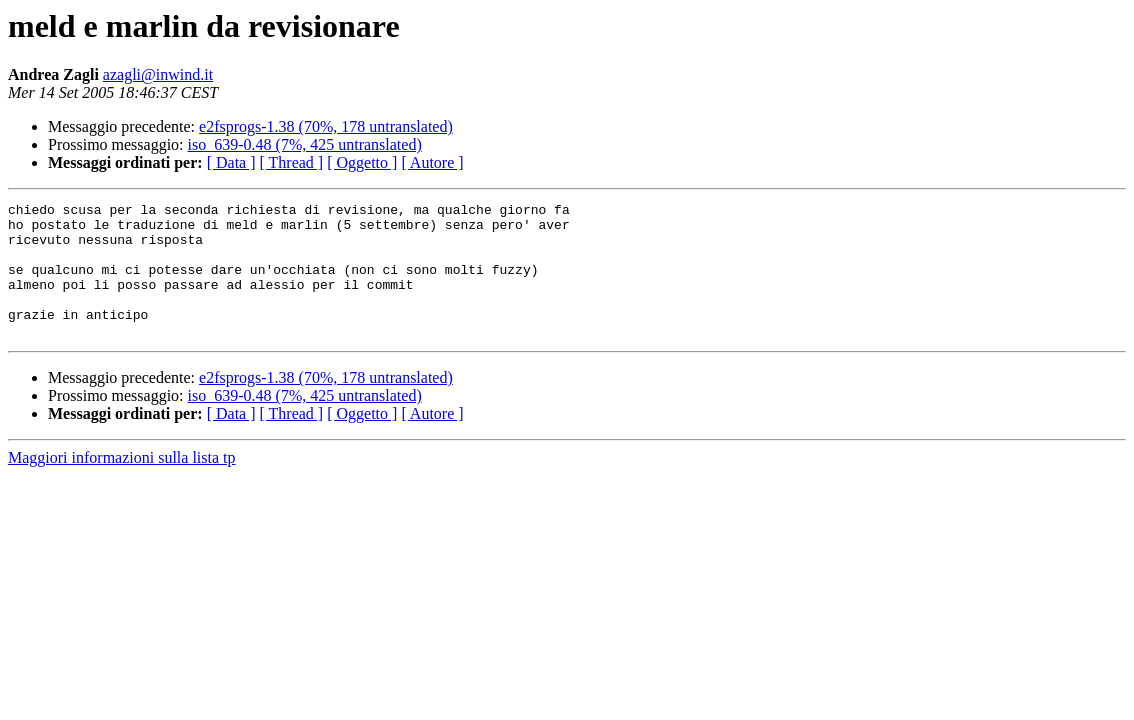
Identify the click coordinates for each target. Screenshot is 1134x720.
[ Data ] (231, 162)
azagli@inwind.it (158, 74)
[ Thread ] (292, 162)
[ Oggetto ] (362, 162)
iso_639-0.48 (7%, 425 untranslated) (305, 144)
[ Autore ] (432, 162)
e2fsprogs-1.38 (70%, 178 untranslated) (326, 126)
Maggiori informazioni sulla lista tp (122, 484)
